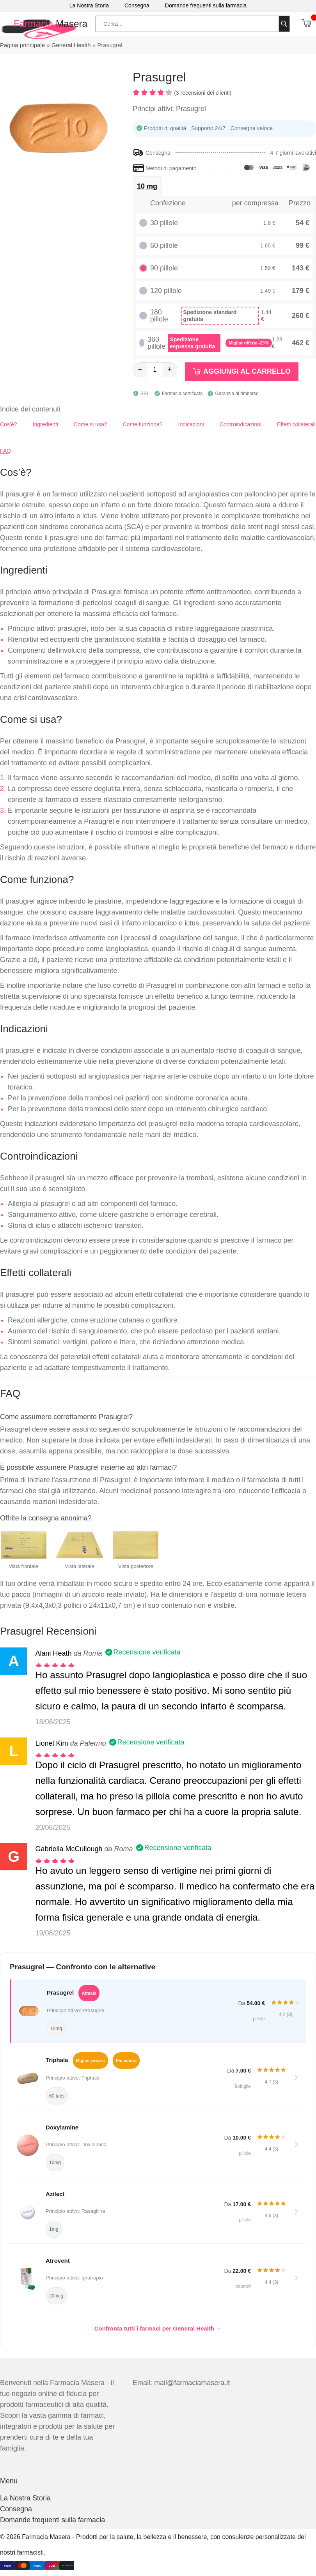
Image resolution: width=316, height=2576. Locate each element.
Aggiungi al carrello (247, 371)
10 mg (147, 186)
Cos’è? (8, 424)
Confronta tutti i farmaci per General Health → (158, 2328)
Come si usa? (90, 424)
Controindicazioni (240, 424)
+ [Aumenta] (170, 369)
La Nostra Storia (89, 5)
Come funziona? (143, 424)
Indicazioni (191, 424)
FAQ (5, 451)
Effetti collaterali (296, 424)
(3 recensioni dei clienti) (202, 93)
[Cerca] (284, 24)
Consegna (136, 5)
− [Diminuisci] (140, 369)
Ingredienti (45, 424)
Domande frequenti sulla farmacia (206, 5)
